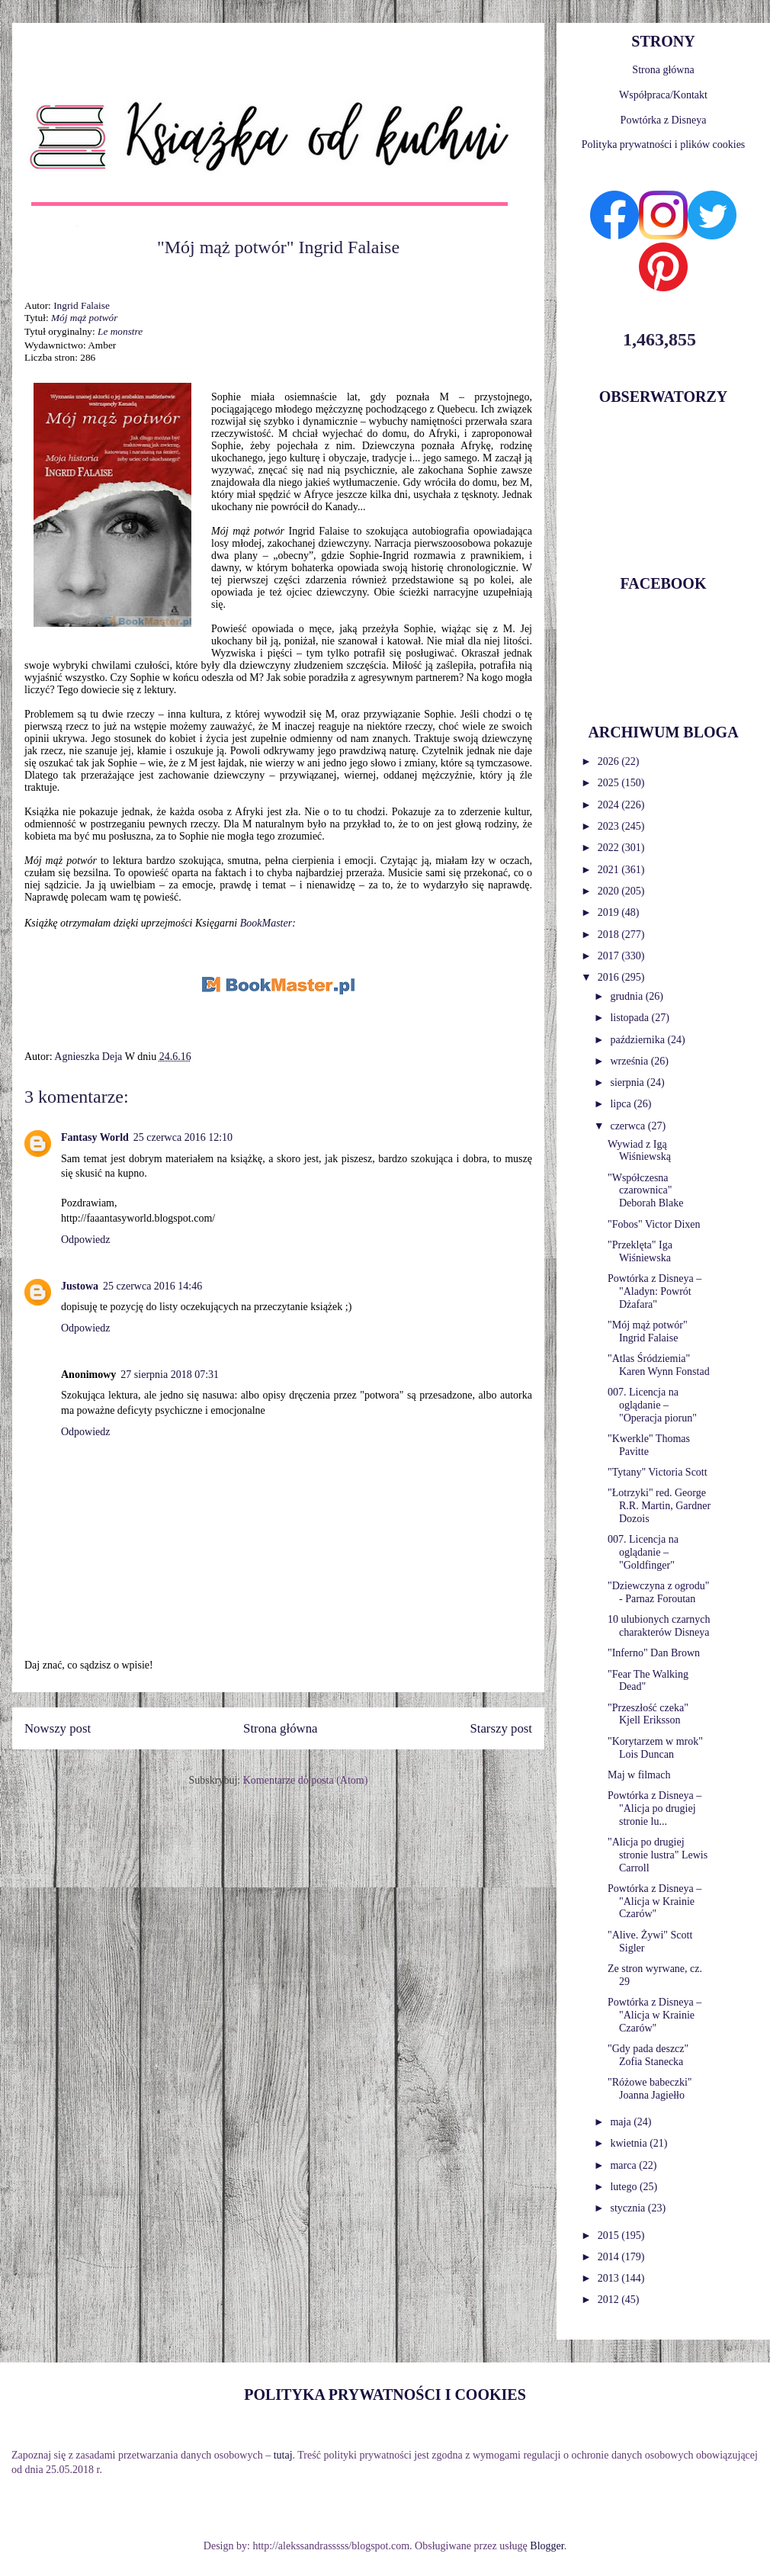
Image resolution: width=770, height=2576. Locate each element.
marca (624, 2165)
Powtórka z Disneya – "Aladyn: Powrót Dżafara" (654, 1291)
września (630, 1061)
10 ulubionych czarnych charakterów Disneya (659, 1626)
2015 (610, 2235)
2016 (610, 977)
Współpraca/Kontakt (663, 95)
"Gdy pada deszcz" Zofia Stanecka (648, 2055)
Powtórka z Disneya (664, 120)
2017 (610, 956)
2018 (610, 934)
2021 (610, 869)
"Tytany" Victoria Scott (657, 1472)
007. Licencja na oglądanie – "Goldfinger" (643, 1552)
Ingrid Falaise (81, 305)
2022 (610, 847)
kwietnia (630, 2143)
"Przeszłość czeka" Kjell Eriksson (648, 1714)
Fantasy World (95, 1137)
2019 (610, 912)
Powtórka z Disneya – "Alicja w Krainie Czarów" (654, 1901)
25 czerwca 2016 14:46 (152, 1286)
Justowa (79, 1286)
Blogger (546, 2546)
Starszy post (501, 1728)
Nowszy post (57, 1728)
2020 (610, 891)
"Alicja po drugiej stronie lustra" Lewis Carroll (657, 1855)
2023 (610, 826)
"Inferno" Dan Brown (654, 1653)
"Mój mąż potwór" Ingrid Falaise (648, 1331)
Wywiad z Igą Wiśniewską (639, 1151)
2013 (610, 2278)
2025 (610, 783)
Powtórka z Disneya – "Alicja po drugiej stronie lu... (654, 1808)
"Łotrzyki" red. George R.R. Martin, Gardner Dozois (659, 1505)
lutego (625, 2186)
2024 (610, 805)
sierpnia (628, 1082)
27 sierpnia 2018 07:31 (169, 1374)
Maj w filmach (639, 1775)
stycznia (628, 2208)
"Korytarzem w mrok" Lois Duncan (655, 1748)
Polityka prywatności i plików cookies (664, 144)
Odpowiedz (86, 1239)
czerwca (628, 1126)
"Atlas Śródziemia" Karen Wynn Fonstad (659, 1365)
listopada (630, 1017)
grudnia (627, 996)
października (638, 1039)
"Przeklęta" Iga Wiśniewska (640, 1251)
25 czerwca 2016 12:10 (183, 1137)
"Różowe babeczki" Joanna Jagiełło (650, 2089)
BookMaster (266, 923)
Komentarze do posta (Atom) (305, 1780)
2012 (610, 2299)
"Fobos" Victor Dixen (654, 1224)
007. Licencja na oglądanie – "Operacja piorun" (652, 1405)
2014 (610, 2257)
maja (622, 2122)
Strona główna (280, 1728)
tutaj (283, 2455)
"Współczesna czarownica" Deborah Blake (645, 1190)
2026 (610, 761)
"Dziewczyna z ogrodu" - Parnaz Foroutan (659, 1592)
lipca (622, 1104)
